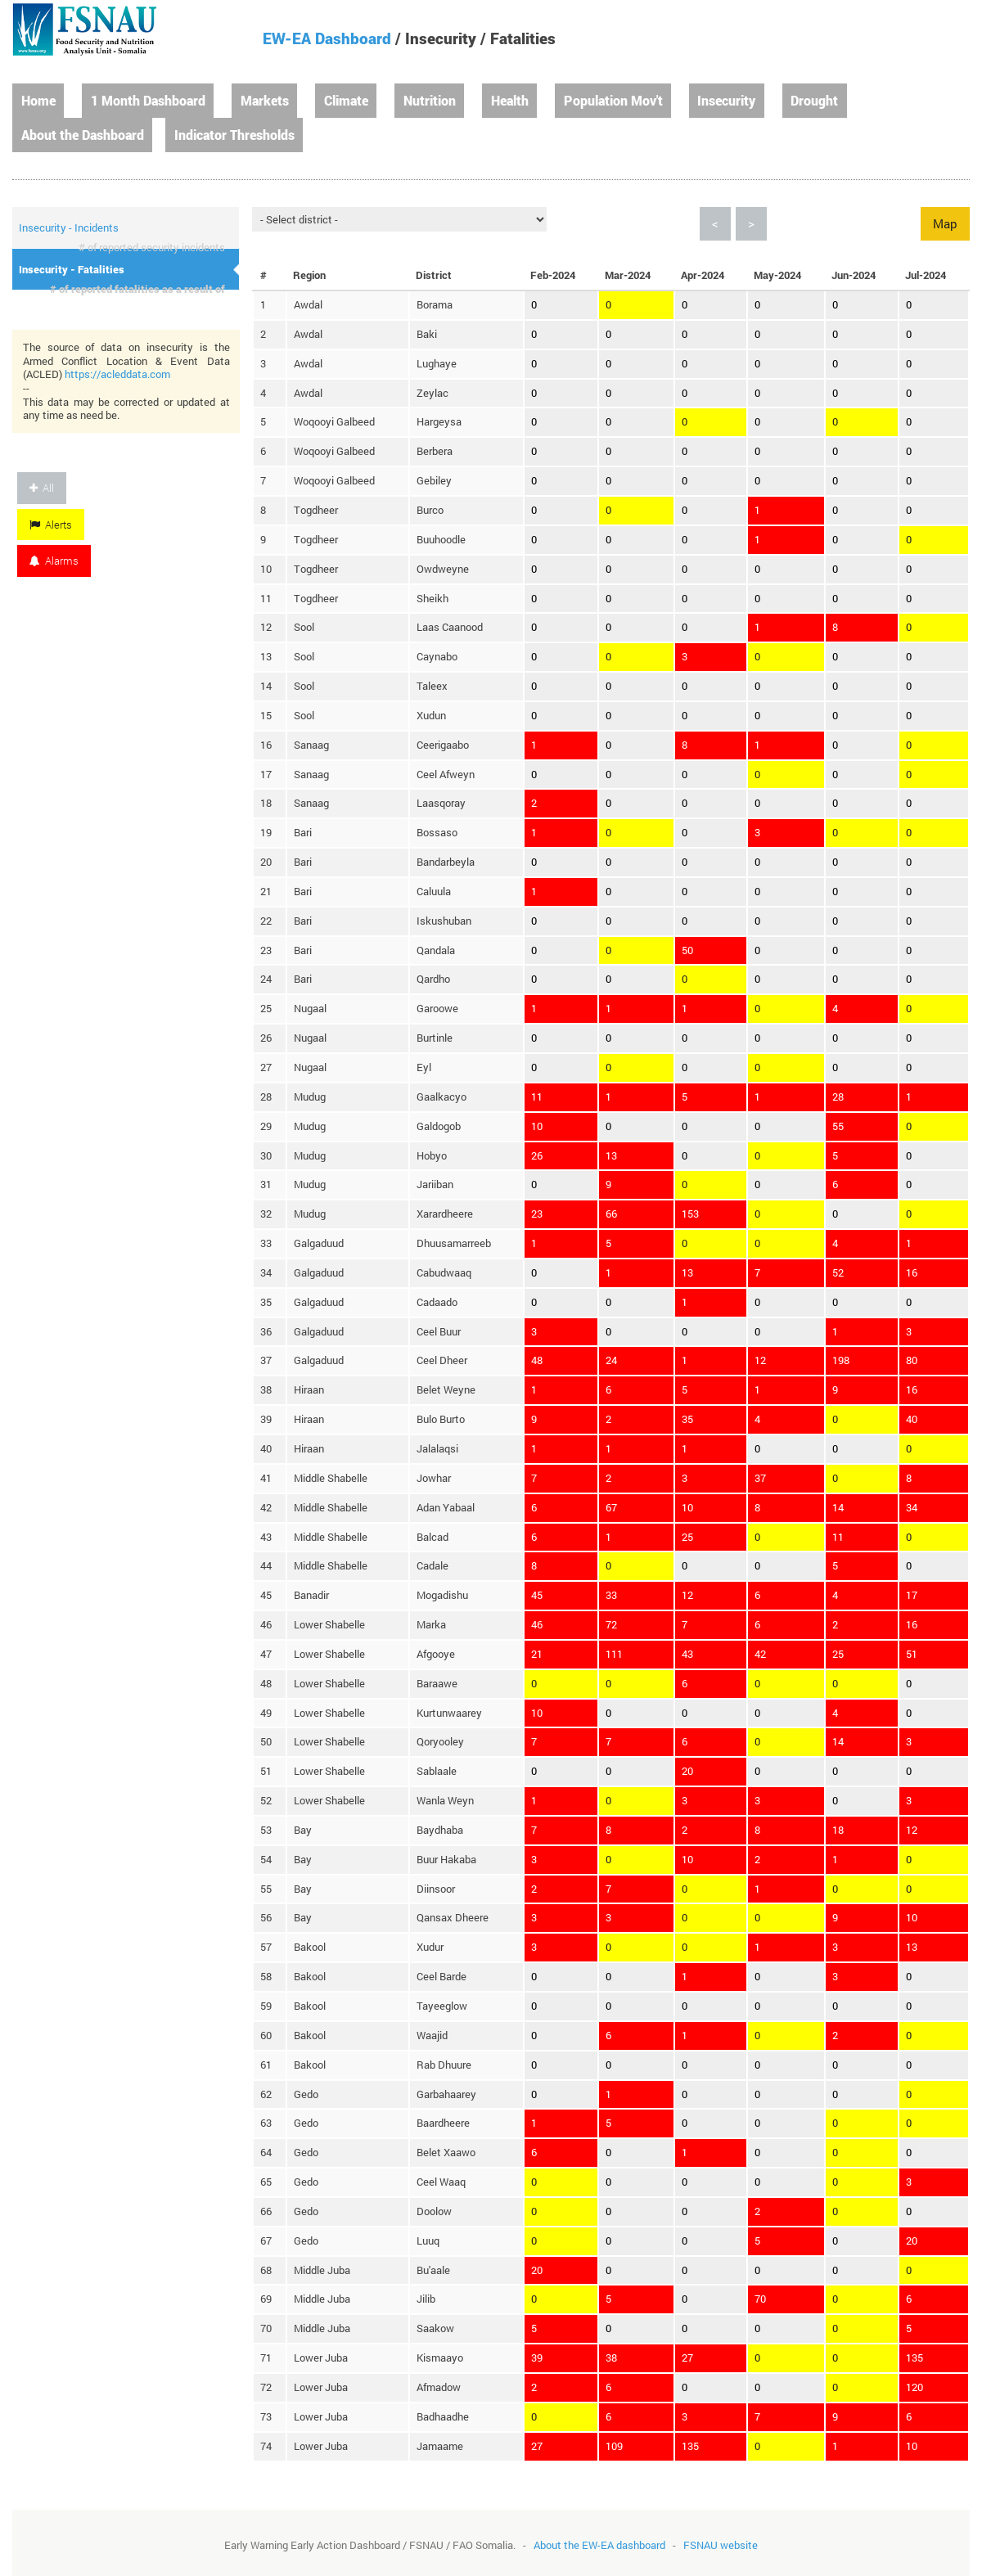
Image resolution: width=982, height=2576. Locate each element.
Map (945, 223)
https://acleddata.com (117, 374)
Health (510, 100)
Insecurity (726, 100)
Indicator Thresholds (234, 134)
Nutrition (429, 100)
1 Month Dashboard (148, 100)
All (41, 487)
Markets (265, 100)
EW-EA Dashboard (327, 38)
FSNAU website (720, 2544)
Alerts (50, 524)
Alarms (54, 560)
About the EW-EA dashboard (599, 2544)
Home (38, 100)
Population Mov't (613, 100)
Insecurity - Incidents (69, 227)
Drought (814, 100)
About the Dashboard (82, 134)
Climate (346, 100)
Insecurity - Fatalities (71, 269)
